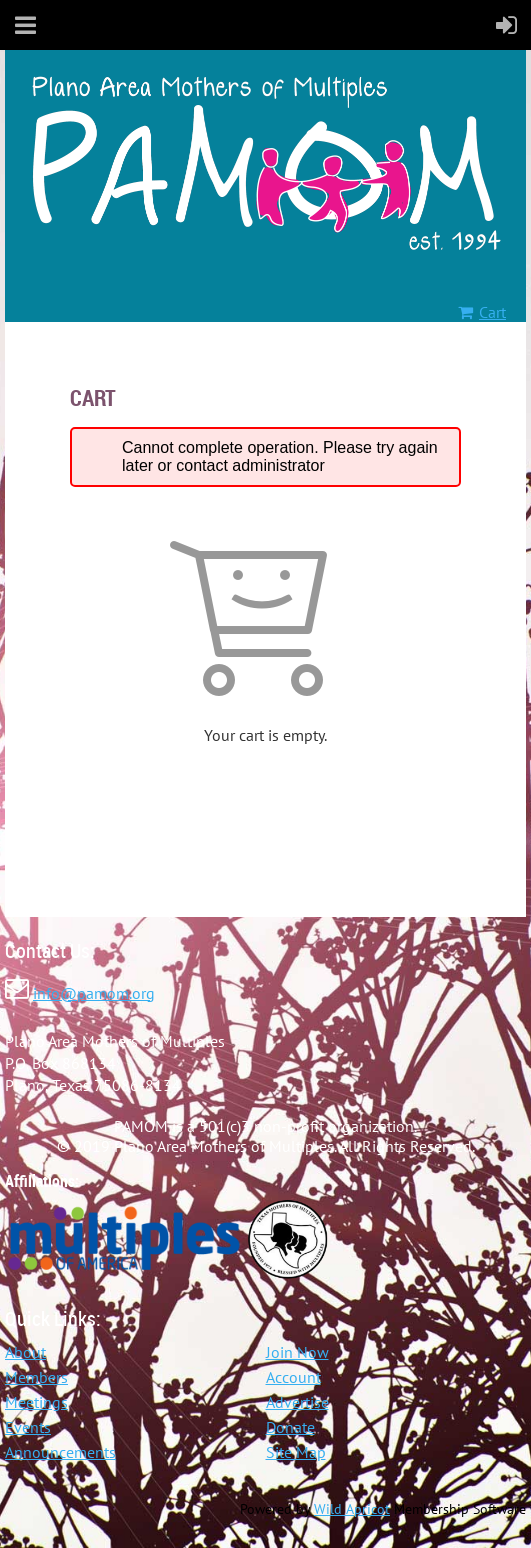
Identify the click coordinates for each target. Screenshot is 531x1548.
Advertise (297, 1402)
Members (36, 1377)
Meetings (36, 1402)
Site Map (296, 1452)
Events (28, 1427)
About (25, 1352)
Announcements (60, 1452)
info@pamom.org (94, 993)
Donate (290, 1427)
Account (293, 1377)
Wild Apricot (352, 1509)
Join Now (297, 1352)
